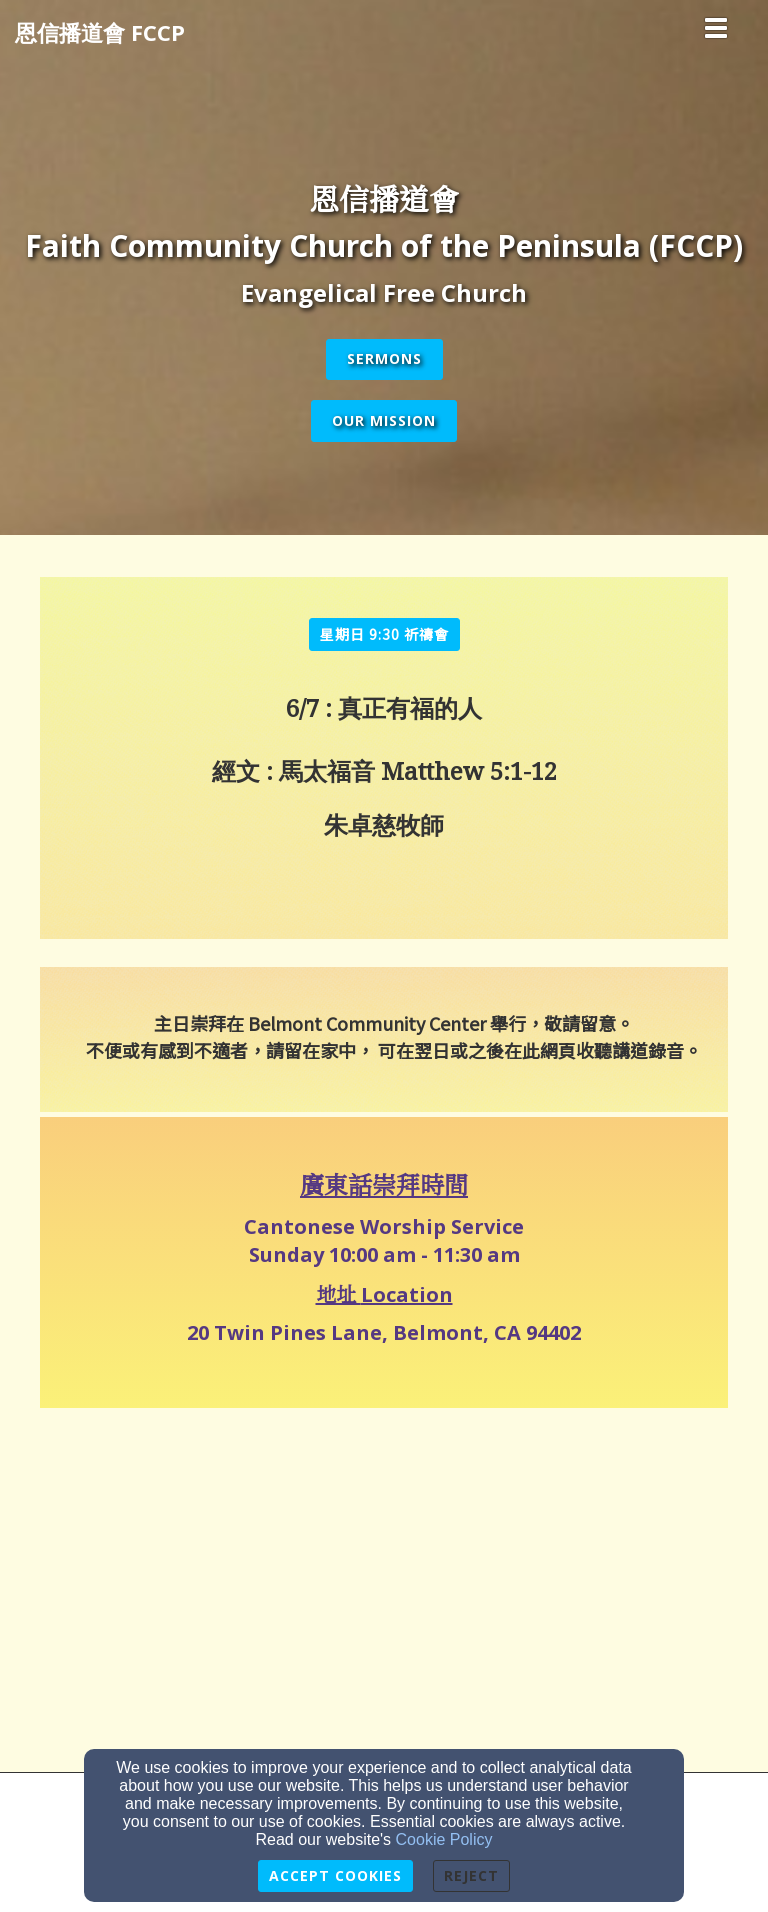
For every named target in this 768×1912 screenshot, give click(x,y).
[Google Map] (384, 1582)
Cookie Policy (444, 1839)
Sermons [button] (384, 358)
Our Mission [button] (384, 420)
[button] (384, 634)
